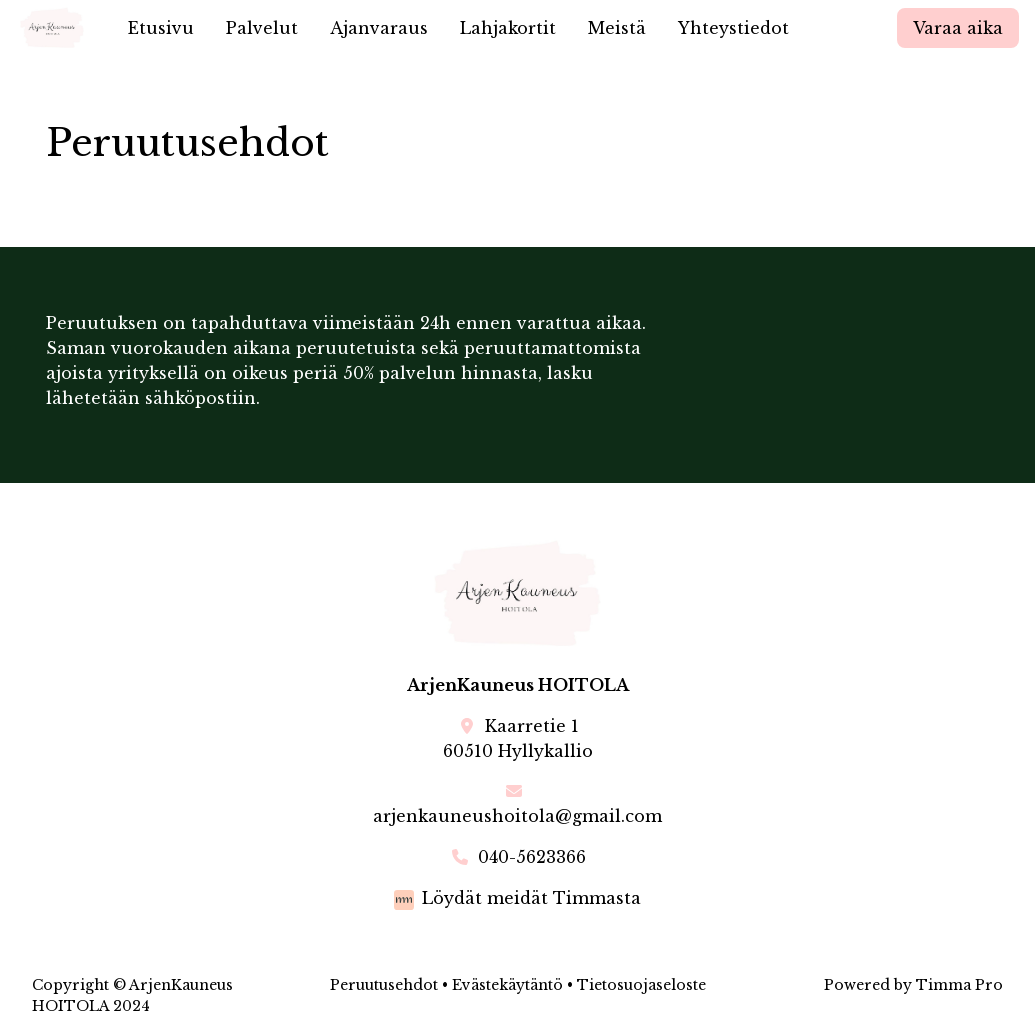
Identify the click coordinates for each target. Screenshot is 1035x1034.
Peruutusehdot (384, 985)
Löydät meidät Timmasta (531, 898)
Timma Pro (959, 985)
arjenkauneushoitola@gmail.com (517, 816)
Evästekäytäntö (507, 985)
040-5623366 (532, 857)
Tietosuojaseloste (641, 985)
